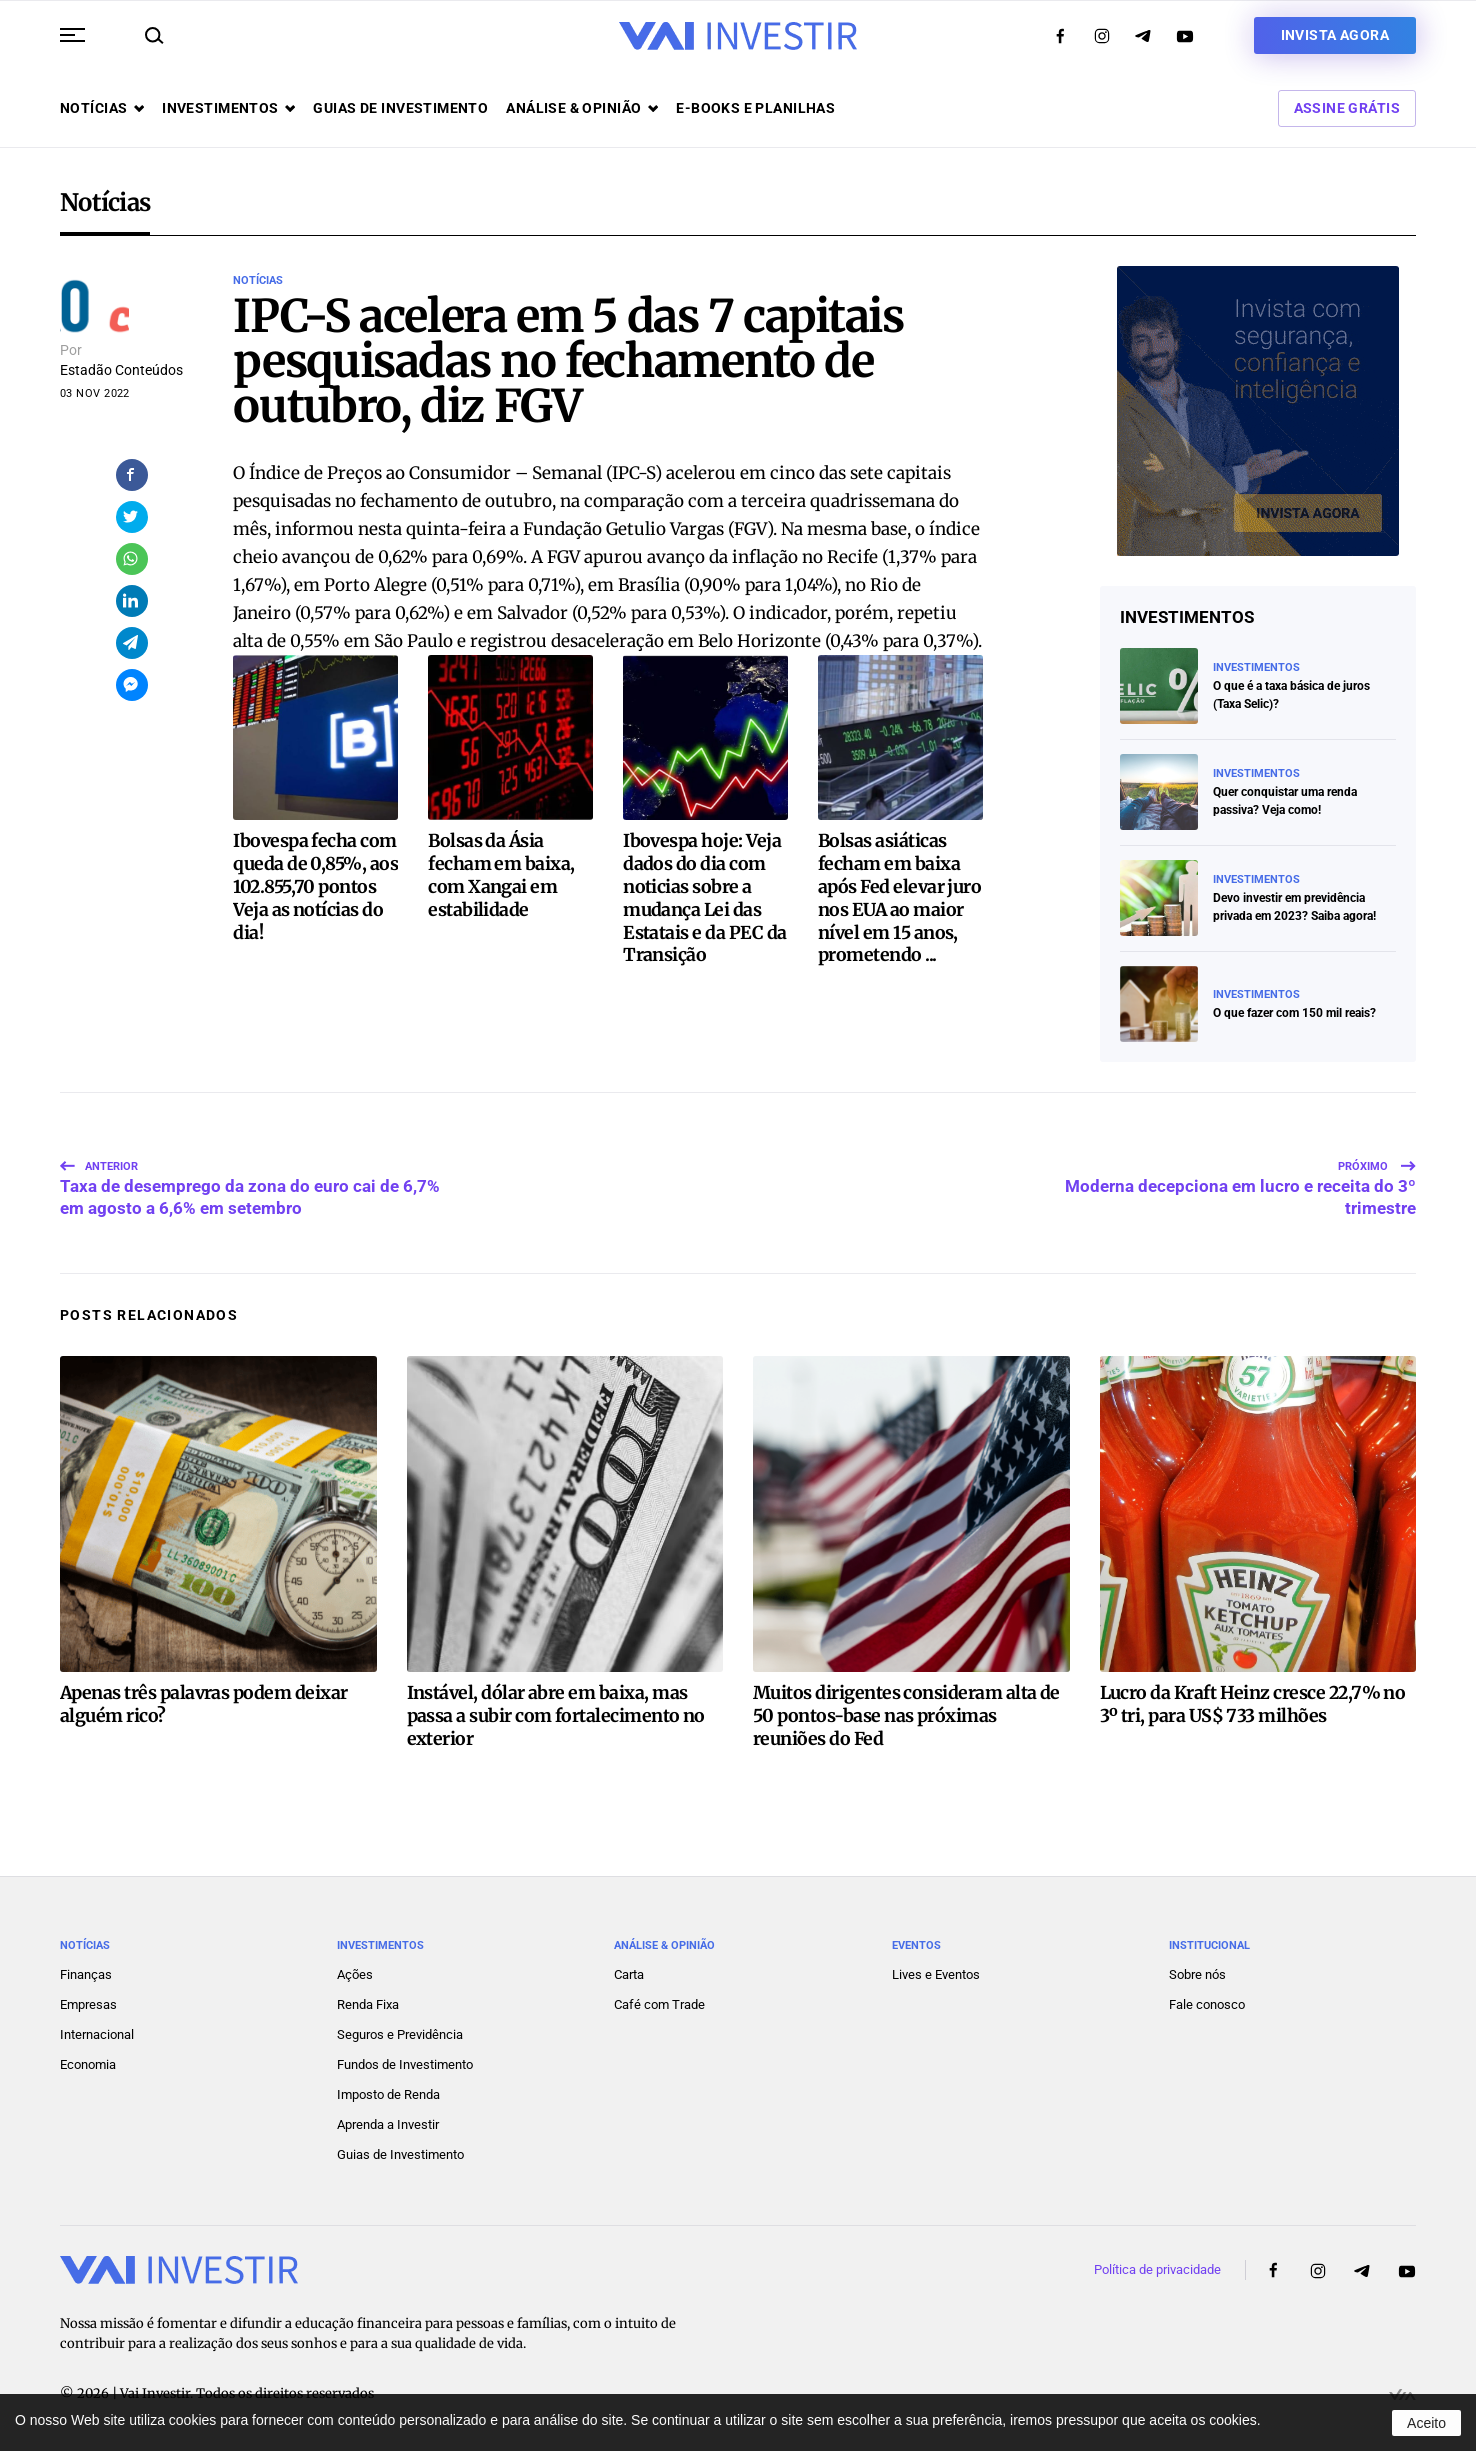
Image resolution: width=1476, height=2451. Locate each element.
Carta (629, 1971)
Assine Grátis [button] (1347, 108)
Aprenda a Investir (388, 2121)
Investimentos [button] (228, 108)
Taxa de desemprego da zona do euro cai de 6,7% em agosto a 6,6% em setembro (250, 1176)
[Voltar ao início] (738, 36)
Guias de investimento (400, 108)
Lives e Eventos (936, 1971)
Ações (355, 1971)
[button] (72, 35)
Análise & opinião (582, 108)
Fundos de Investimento (405, 2061)
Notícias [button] (102, 108)
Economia (88, 2061)
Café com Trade (659, 2001)
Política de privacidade (1157, 2266)
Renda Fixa (368, 2001)
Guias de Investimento (400, 2151)
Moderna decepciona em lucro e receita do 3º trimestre (1240, 1176)
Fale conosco (1207, 2001)
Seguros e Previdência (400, 2031)
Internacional (97, 2031)
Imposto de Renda (388, 2091)
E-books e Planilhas (755, 108)
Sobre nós (1197, 1971)
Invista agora (1335, 35)
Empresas (88, 2001)
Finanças (86, 1971)
